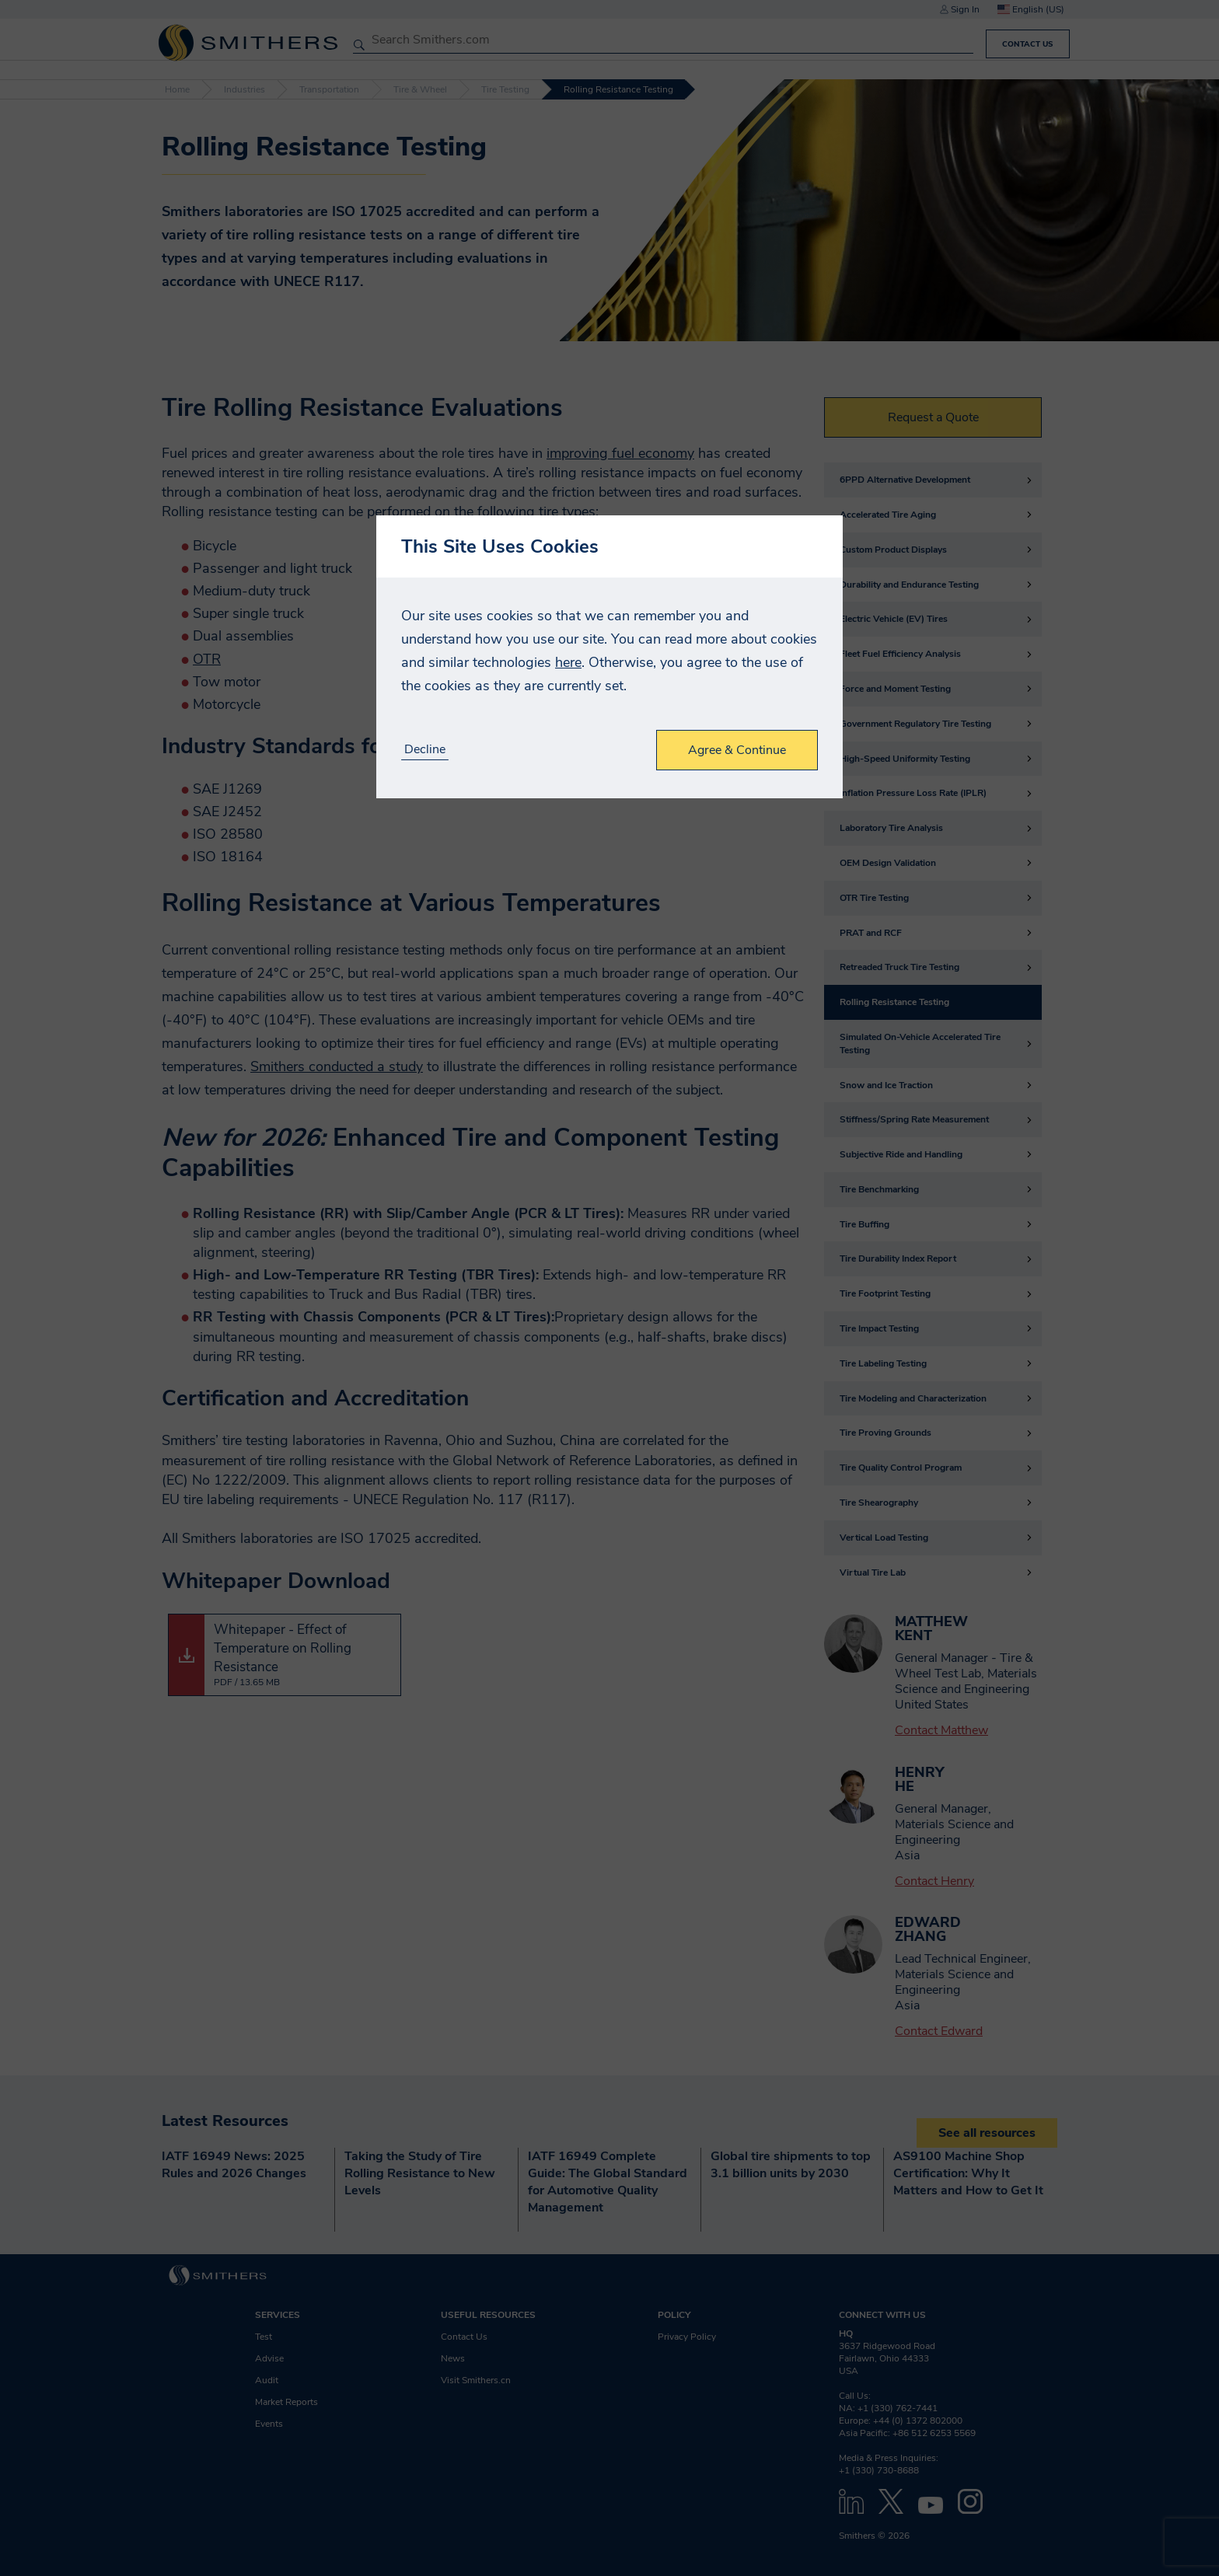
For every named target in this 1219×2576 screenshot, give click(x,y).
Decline (424, 750)
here (568, 662)
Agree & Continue (737, 750)
